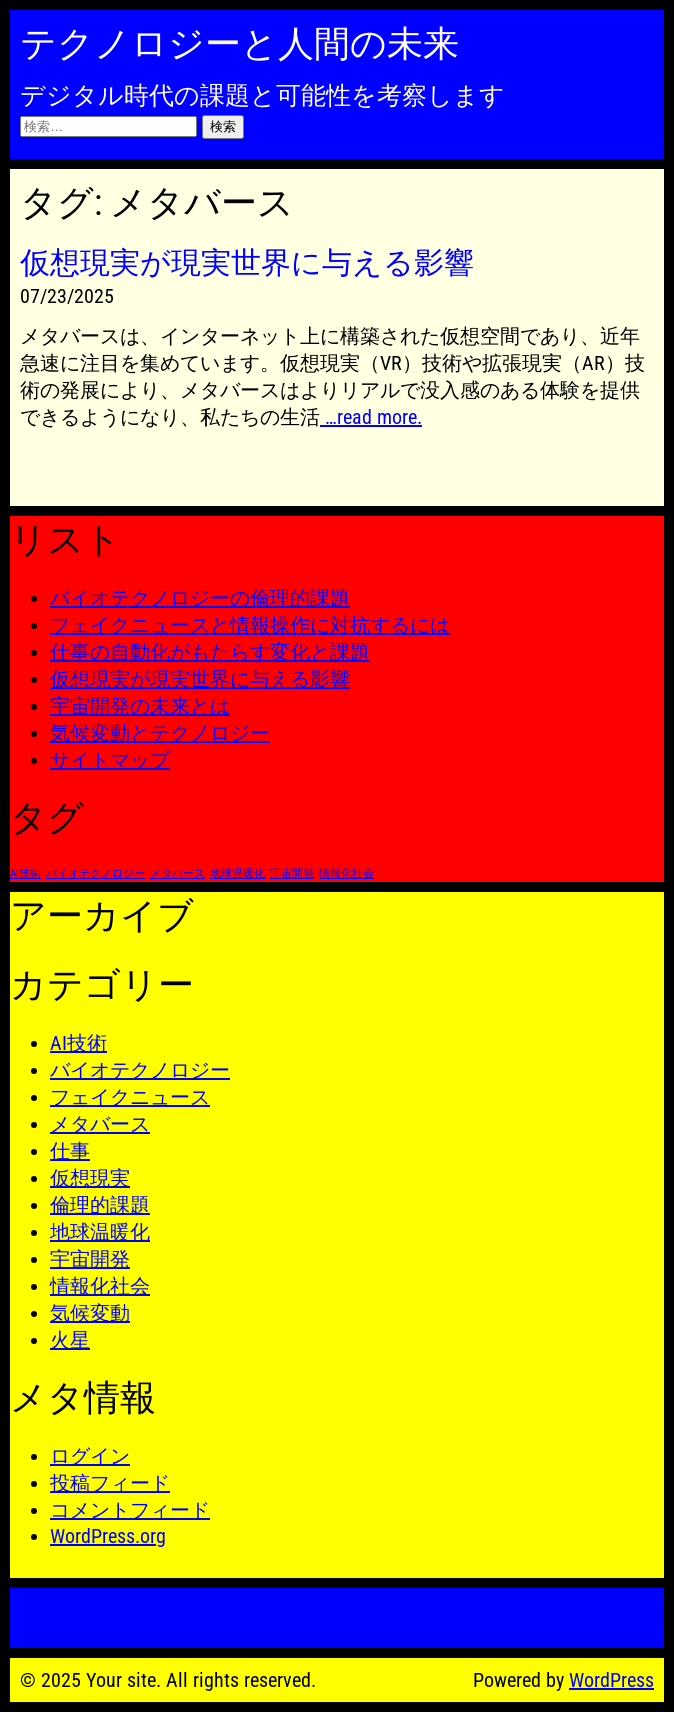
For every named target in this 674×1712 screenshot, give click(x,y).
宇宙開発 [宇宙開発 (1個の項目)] (292, 873)
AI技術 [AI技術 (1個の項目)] (25, 873)
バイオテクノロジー (140, 1070)
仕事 (70, 1151)
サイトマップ (110, 760)
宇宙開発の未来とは (140, 706)
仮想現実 (90, 1178)
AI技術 (78, 1043)
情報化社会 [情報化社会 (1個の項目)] (346, 873)
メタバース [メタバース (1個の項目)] (177, 873)
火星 (70, 1340)
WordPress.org (108, 1536)
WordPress (611, 1680)
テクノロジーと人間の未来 (239, 44)
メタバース (100, 1124)
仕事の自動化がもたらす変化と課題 (210, 652)
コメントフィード (130, 1510)
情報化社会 (100, 1286)
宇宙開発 (90, 1259)
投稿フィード (110, 1483)
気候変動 (90, 1313)
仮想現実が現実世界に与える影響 (200, 679)
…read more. (371, 417)
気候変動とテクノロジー (160, 733)
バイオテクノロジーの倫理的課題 (200, 598)
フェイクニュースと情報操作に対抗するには (250, 625)
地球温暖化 (100, 1232)
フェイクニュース (130, 1097)
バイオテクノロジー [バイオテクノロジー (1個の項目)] (95, 873)
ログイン (90, 1456)
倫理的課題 (100, 1205)
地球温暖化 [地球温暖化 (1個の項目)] (237, 873)
